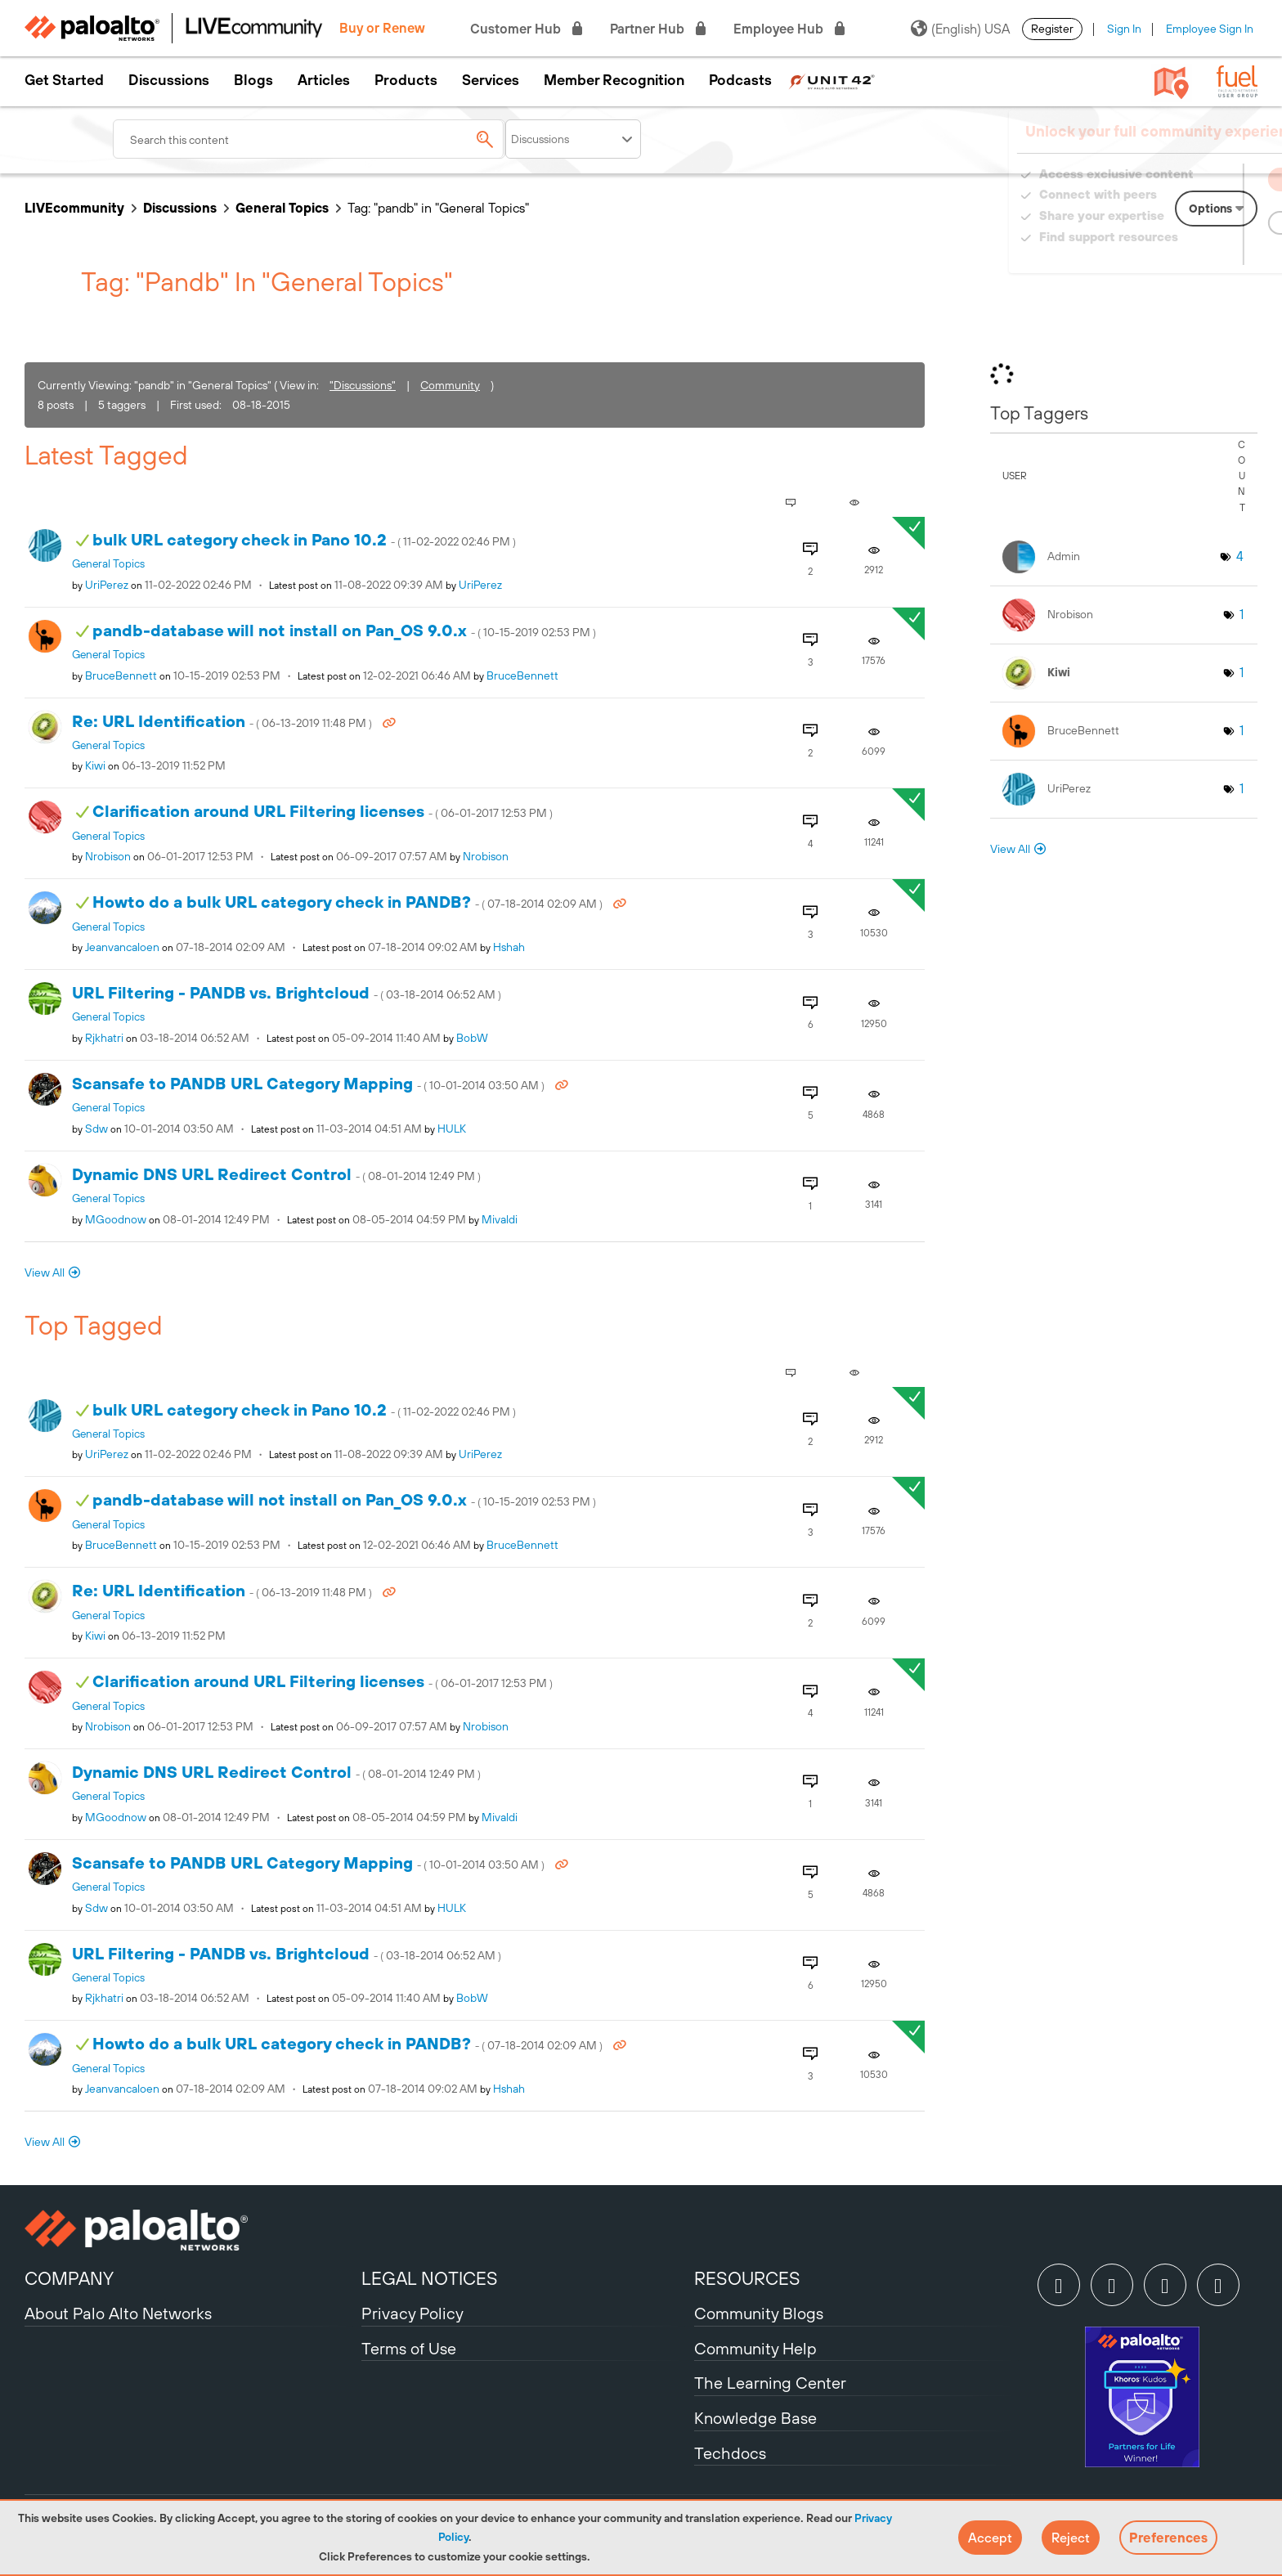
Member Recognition (614, 80)
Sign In (1124, 28)
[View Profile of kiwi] (95, 765)
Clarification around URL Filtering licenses (322, 810)
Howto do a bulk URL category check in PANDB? (348, 901)
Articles (324, 80)
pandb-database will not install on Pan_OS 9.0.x (344, 630)
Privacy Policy (412, 2313)
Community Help (755, 2348)
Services (490, 80)
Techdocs (730, 2453)
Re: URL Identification (223, 720)
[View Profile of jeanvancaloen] (122, 947)
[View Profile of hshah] (509, 947)
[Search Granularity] (573, 139)
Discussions (168, 80)
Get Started (64, 80)
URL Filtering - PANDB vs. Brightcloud (286, 992)
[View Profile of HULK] (451, 1128)
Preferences (1168, 2537)
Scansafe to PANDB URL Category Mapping (309, 1083)
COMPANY (69, 2278)
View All (45, 1272)
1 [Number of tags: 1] (1241, 614)
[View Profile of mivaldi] (500, 1219)
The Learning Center (770, 2382)
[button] (990, 2537)
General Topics (282, 207)
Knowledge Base (755, 2417)
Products (405, 80)
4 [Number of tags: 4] (1240, 556)
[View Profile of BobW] (472, 1038)
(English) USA (960, 28)
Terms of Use (408, 2348)
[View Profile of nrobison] (108, 856)
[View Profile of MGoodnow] (115, 1219)
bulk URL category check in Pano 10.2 (304, 539)
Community (450, 385)
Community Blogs (758, 2313)
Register (1052, 28)
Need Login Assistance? (1184, 253)
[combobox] (309, 139)
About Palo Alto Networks (118, 2313)
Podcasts (740, 80)
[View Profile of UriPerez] (106, 585)
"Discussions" (362, 385)
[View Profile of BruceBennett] (121, 675)
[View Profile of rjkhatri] (104, 1038)
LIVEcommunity (74, 207)
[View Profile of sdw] (96, 1128)
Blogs (253, 80)
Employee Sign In (1209, 28)
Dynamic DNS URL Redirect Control (276, 1174)
